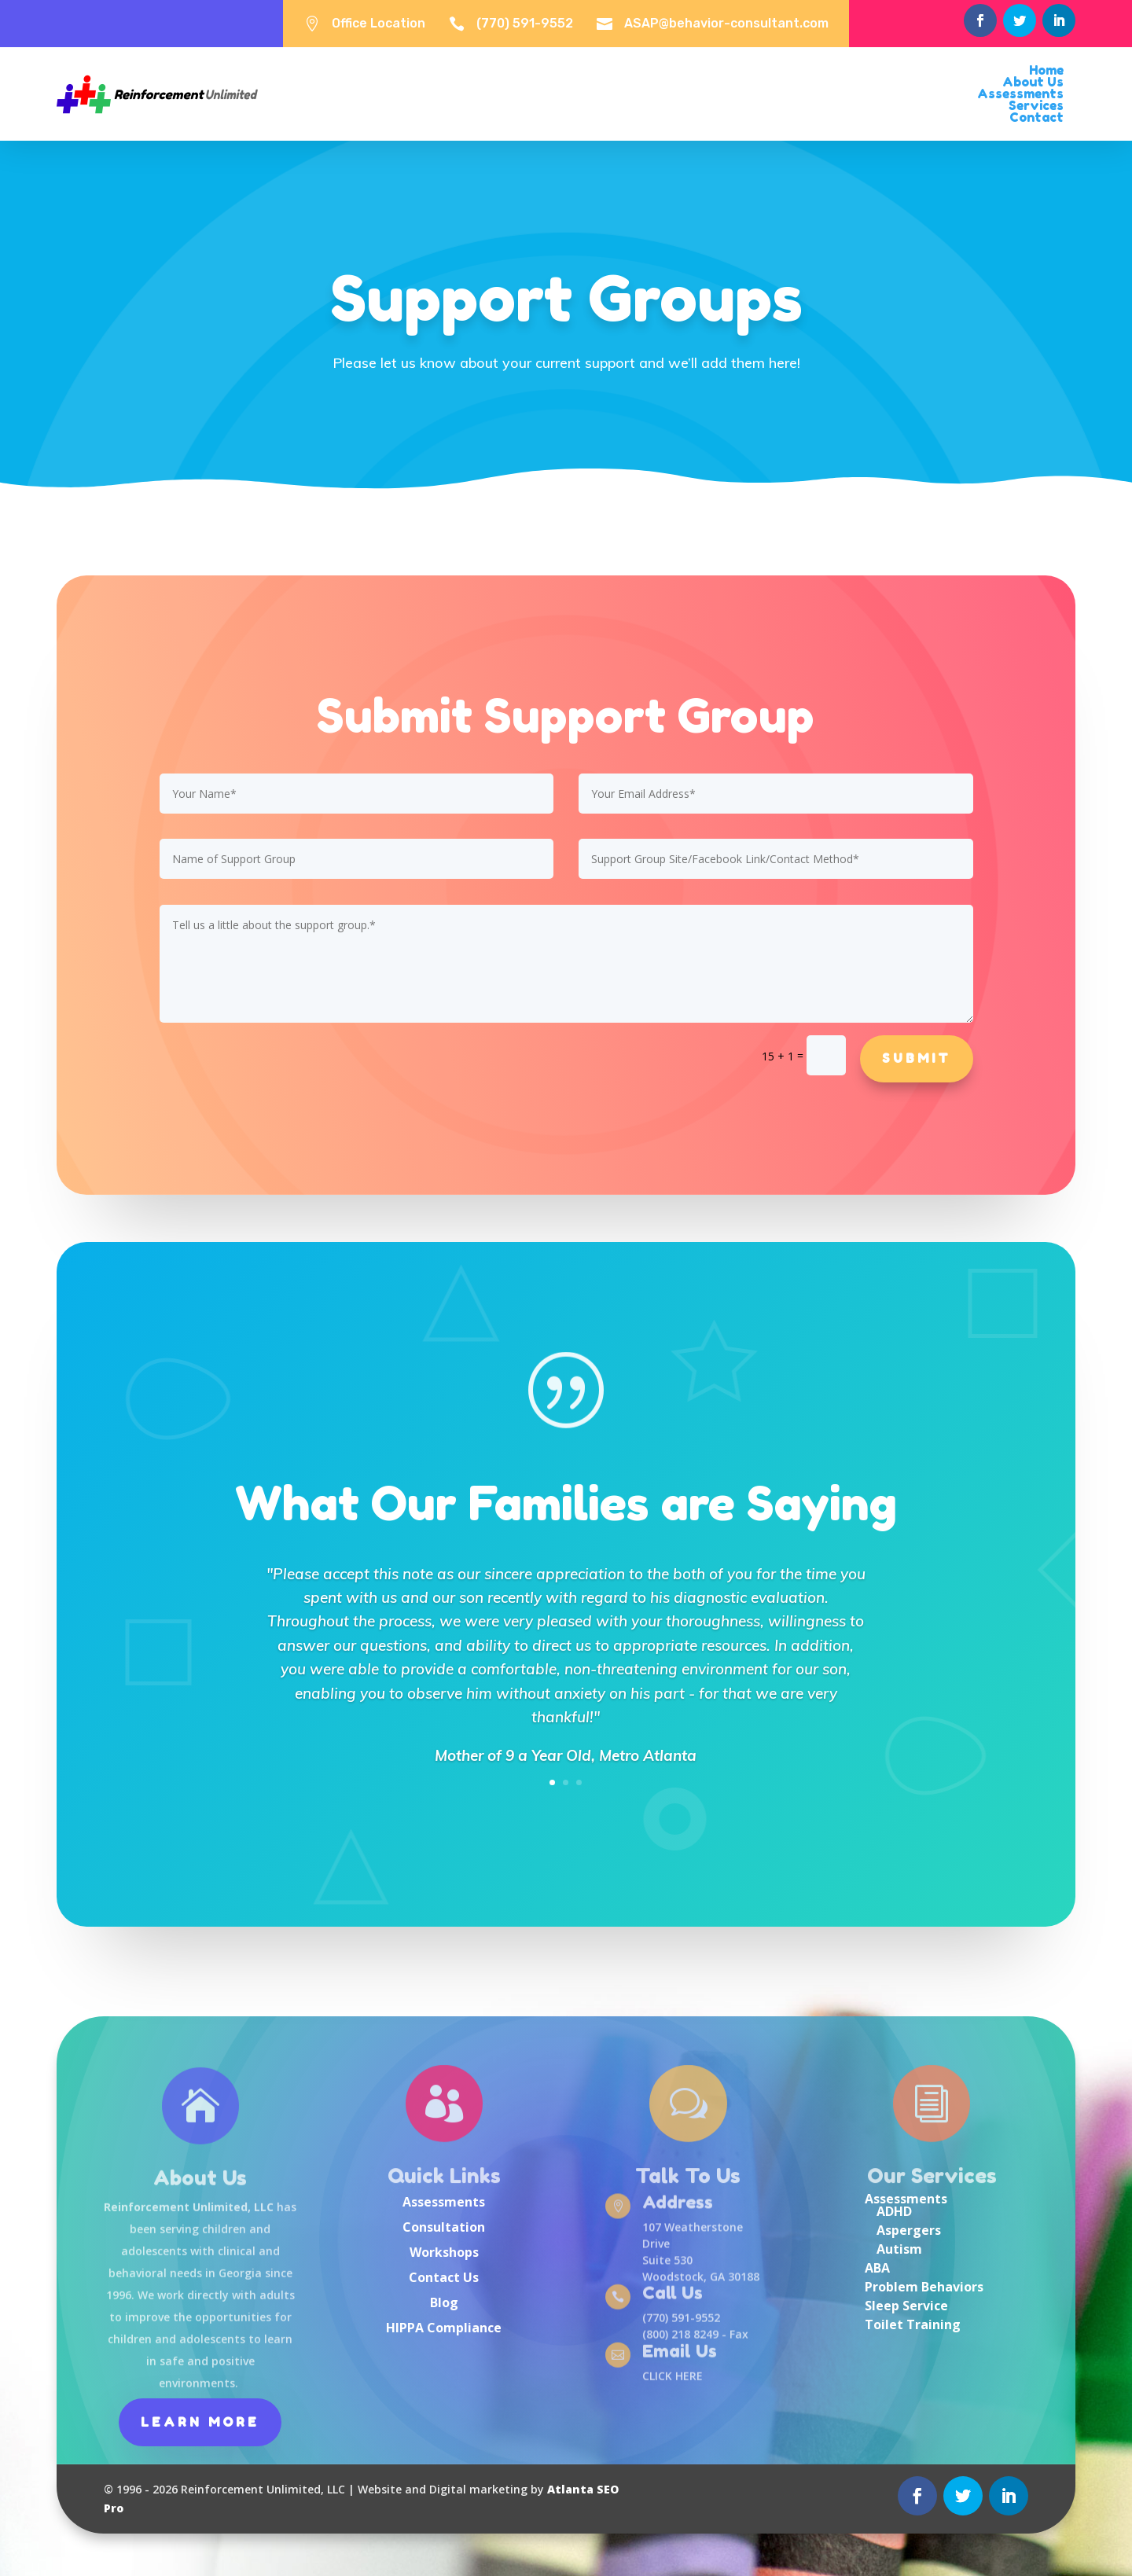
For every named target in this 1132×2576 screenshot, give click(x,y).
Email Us (679, 2352)
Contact (1036, 117)
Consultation (443, 2227)
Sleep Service (906, 2305)
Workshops (444, 2252)
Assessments (443, 2201)
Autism (899, 2249)
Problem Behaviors (924, 2286)
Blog (444, 2302)
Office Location (378, 23)
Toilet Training (913, 2324)
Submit (916, 1058)
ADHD (894, 2211)
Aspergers (909, 2230)
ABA (877, 2268)
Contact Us (444, 2277)
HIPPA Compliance (444, 2327)
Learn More (200, 2422)
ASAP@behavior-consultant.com (726, 23)
